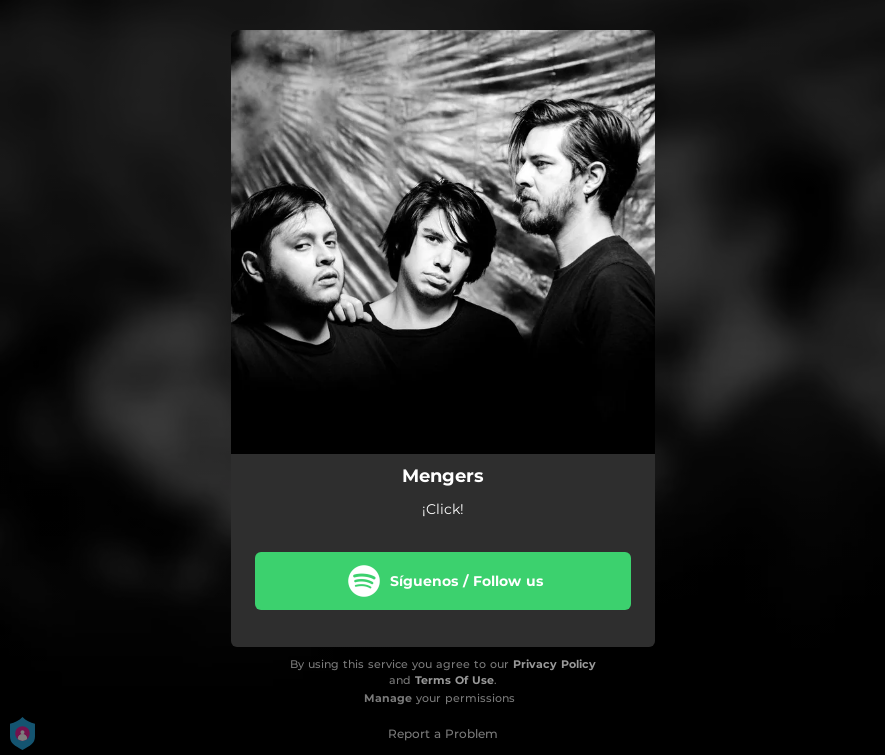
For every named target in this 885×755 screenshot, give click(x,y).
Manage (388, 698)
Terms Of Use (454, 680)
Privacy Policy (554, 664)
